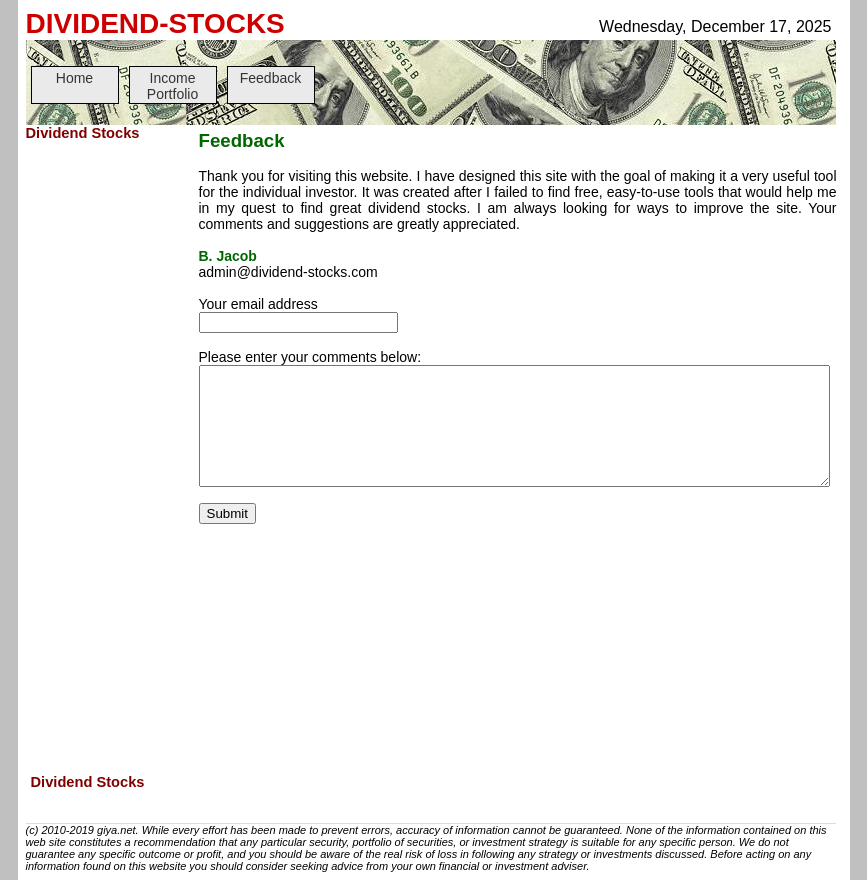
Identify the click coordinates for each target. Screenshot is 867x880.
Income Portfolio (172, 86)
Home (74, 78)
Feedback (270, 78)
